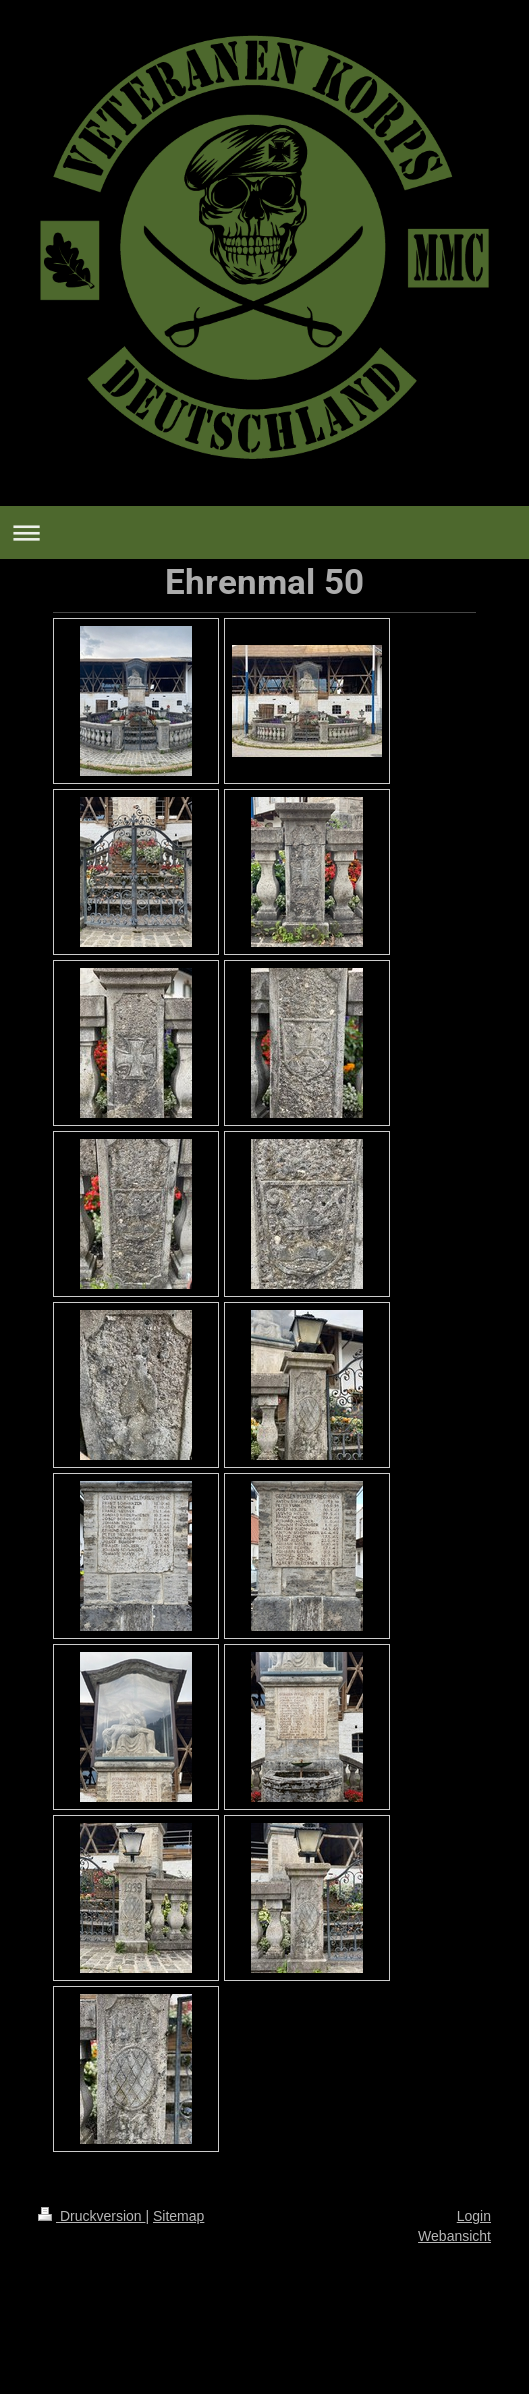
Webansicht (454, 2236)
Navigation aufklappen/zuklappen (264, 532)
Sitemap (178, 2216)
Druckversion (91, 2216)
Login (474, 2216)
